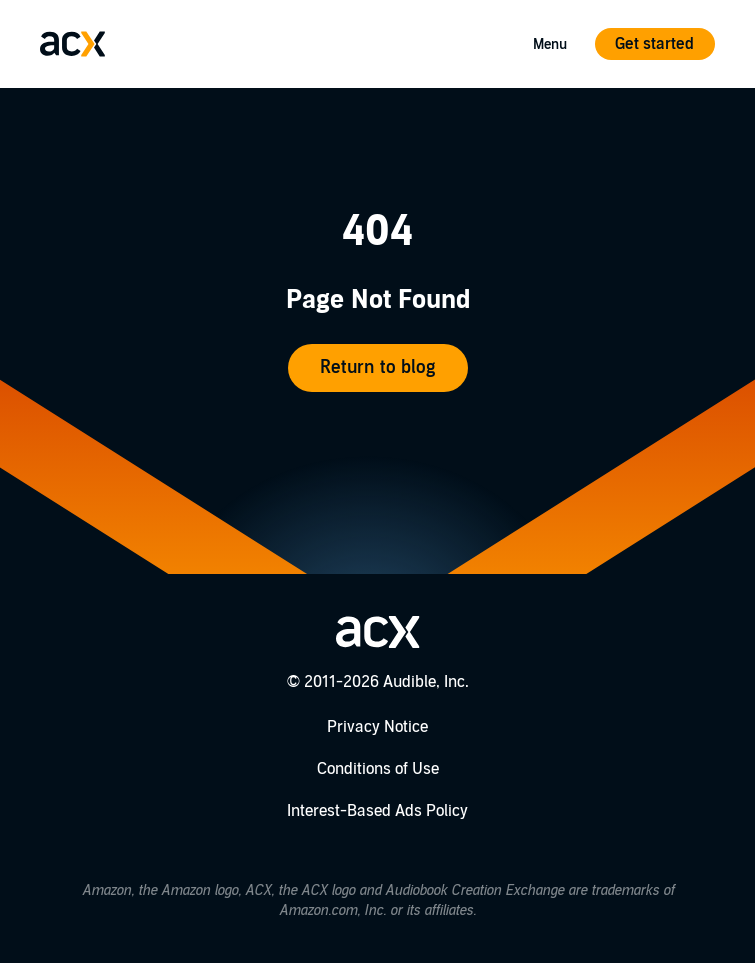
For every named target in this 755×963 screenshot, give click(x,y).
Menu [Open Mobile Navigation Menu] (550, 44)
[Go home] (72, 44)
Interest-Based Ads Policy (377, 811)
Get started (654, 44)
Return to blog (377, 367)
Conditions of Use (378, 769)
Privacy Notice (377, 727)
